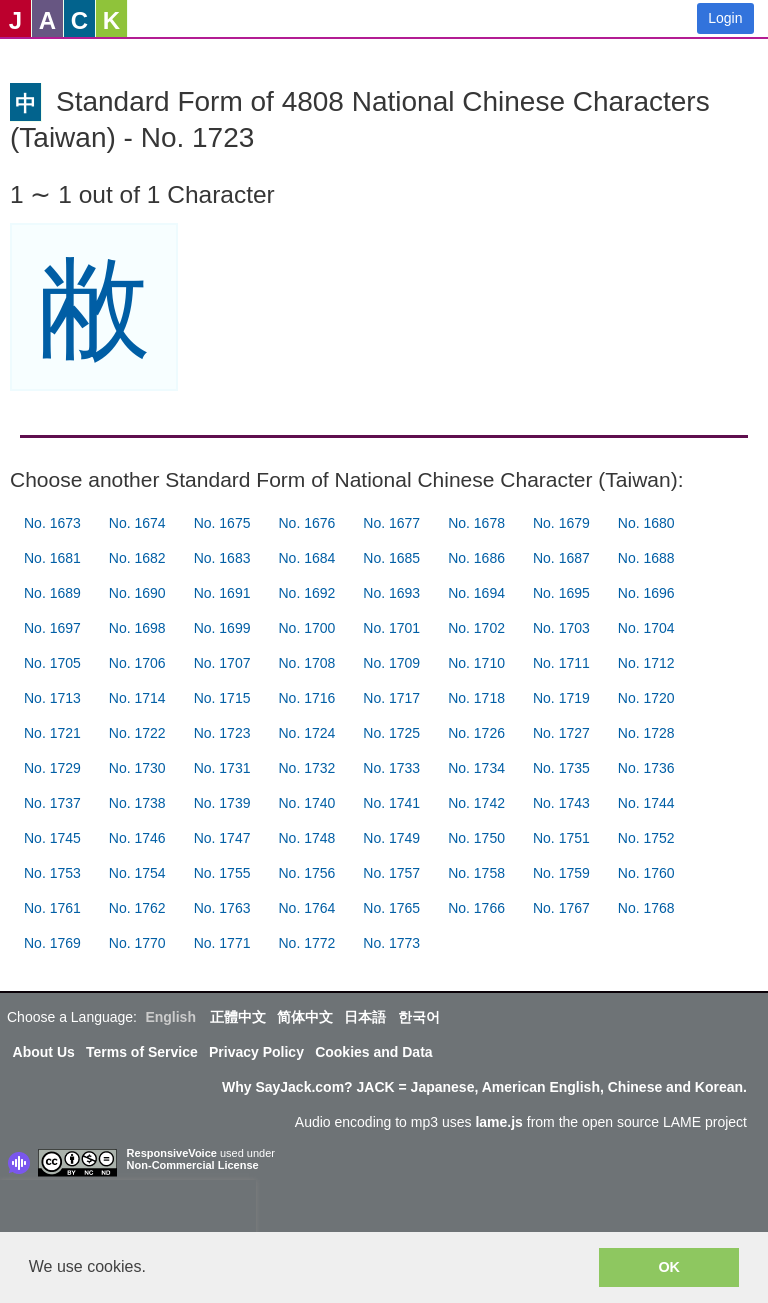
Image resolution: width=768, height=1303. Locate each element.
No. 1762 (137, 908)
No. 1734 (476, 768)
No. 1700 (306, 628)
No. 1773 (391, 943)
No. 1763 (222, 908)
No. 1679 (561, 523)
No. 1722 (137, 733)
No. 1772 (306, 943)
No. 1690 (137, 593)
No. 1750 (476, 838)
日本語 (365, 1017)
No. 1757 (391, 873)
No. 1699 (222, 628)
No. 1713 (52, 698)
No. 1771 (222, 943)
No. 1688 (646, 558)
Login (725, 18)
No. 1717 (391, 698)
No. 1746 (137, 838)
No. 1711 (561, 663)
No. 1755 (222, 873)
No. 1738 (137, 803)
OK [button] (669, 1267)
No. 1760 (646, 873)
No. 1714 (137, 698)
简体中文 (305, 1017)
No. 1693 (391, 593)
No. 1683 (222, 558)
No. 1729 (52, 768)
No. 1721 (52, 733)
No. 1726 (476, 733)
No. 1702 (476, 628)
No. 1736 (646, 768)
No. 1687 (561, 558)
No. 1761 (52, 908)
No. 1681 (52, 558)
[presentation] (128, 1210)
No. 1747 (222, 838)
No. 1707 (222, 663)
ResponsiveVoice (172, 1153)
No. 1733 (391, 768)
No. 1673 (52, 523)
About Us (44, 1052)
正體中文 (238, 1017)
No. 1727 (561, 733)
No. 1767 (561, 908)
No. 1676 (306, 523)
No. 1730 (137, 768)
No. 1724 (306, 733)
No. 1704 (646, 628)
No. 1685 (391, 558)
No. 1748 (306, 838)
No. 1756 (306, 873)
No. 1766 (476, 908)
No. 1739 (222, 803)
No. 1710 (476, 663)
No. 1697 (52, 628)
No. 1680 (646, 523)
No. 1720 (646, 698)
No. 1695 (561, 593)
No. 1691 (222, 593)
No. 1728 (646, 733)
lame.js (498, 1122)
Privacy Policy (256, 1052)
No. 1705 (52, 663)
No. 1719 (561, 698)
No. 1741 (391, 803)
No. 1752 (646, 838)
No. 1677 (391, 523)
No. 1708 (306, 663)
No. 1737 (52, 803)
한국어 (419, 1017)
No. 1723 (222, 733)
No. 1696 (646, 593)
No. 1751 (561, 838)
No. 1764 (306, 908)
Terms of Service (142, 1052)
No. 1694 (476, 593)
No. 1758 (476, 873)
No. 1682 (137, 558)
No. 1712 (646, 663)
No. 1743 (561, 803)
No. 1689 (52, 593)
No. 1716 (306, 698)
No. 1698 (137, 628)
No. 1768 (646, 908)
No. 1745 (52, 838)
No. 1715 (222, 698)
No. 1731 (222, 768)
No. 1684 (306, 558)
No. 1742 (476, 803)
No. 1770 (137, 943)
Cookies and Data (373, 1052)
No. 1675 (222, 523)
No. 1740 (306, 803)
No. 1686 (476, 558)
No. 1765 (391, 908)
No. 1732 (306, 768)
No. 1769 (52, 943)
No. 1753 (52, 873)
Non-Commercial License (193, 1165)
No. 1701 (391, 628)
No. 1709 (391, 663)
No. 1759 (561, 873)
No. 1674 (137, 523)
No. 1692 (306, 593)
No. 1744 (646, 803)
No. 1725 (391, 733)
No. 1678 (476, 523)
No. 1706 (137, 663)
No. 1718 (476, 698)
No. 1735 (561, 768)
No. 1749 (391, 838)
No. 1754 (137, 873)
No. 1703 (561, 628)
